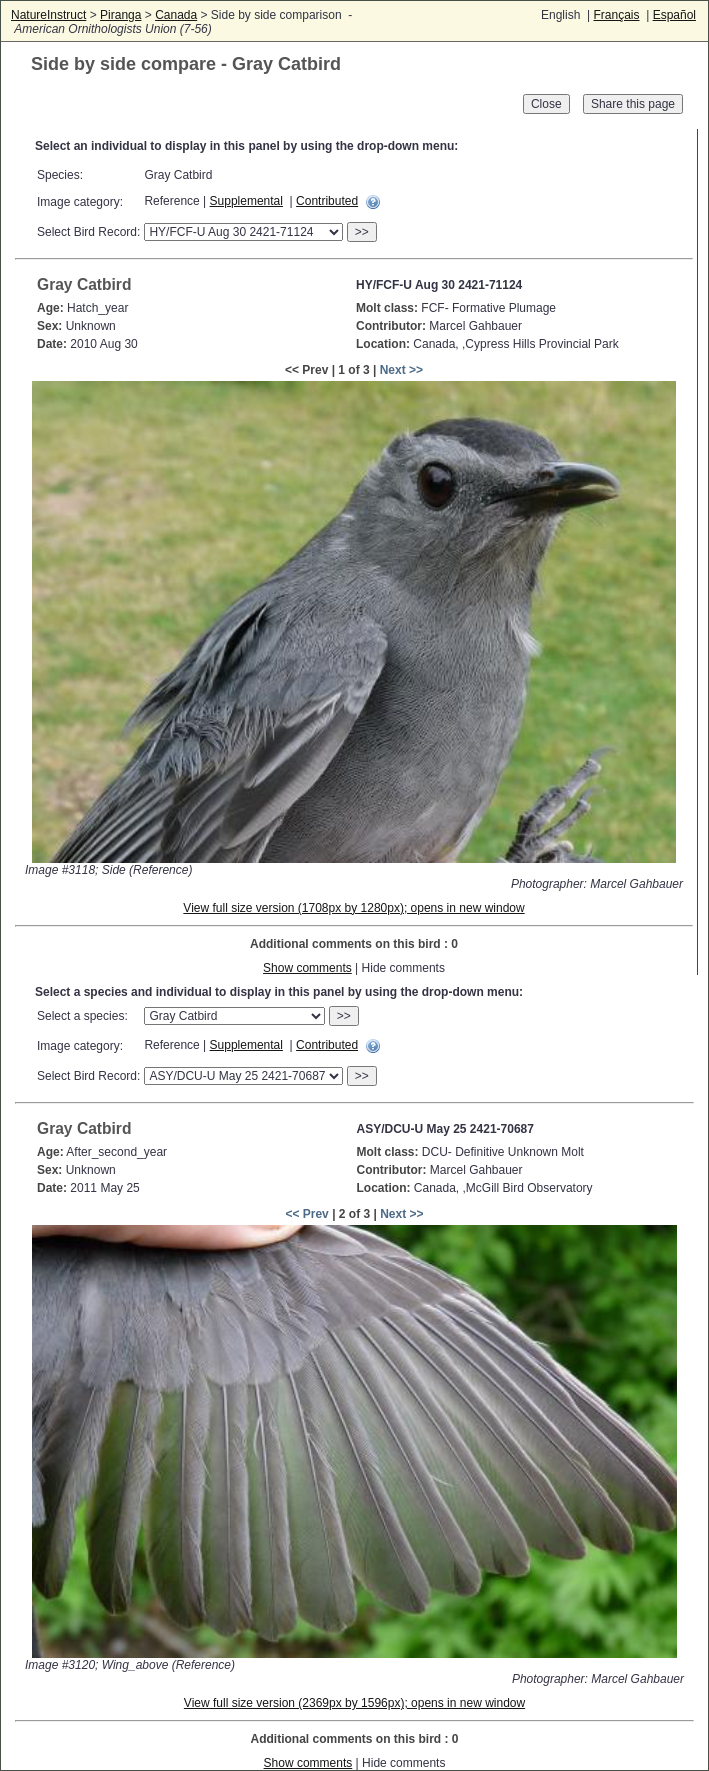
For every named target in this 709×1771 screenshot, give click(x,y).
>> (362, 232)
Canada (176, 15)
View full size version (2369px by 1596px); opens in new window (354, 1703)
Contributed (327, 201)
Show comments (307, 968)
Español (674, 15)
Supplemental (246, 201)
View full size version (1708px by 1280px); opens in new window (353, 908)
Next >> (401, 370)
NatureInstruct (48, 15)
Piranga (120, 15)
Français (616, 15)
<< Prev (306, 1214)
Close (546, 104)
